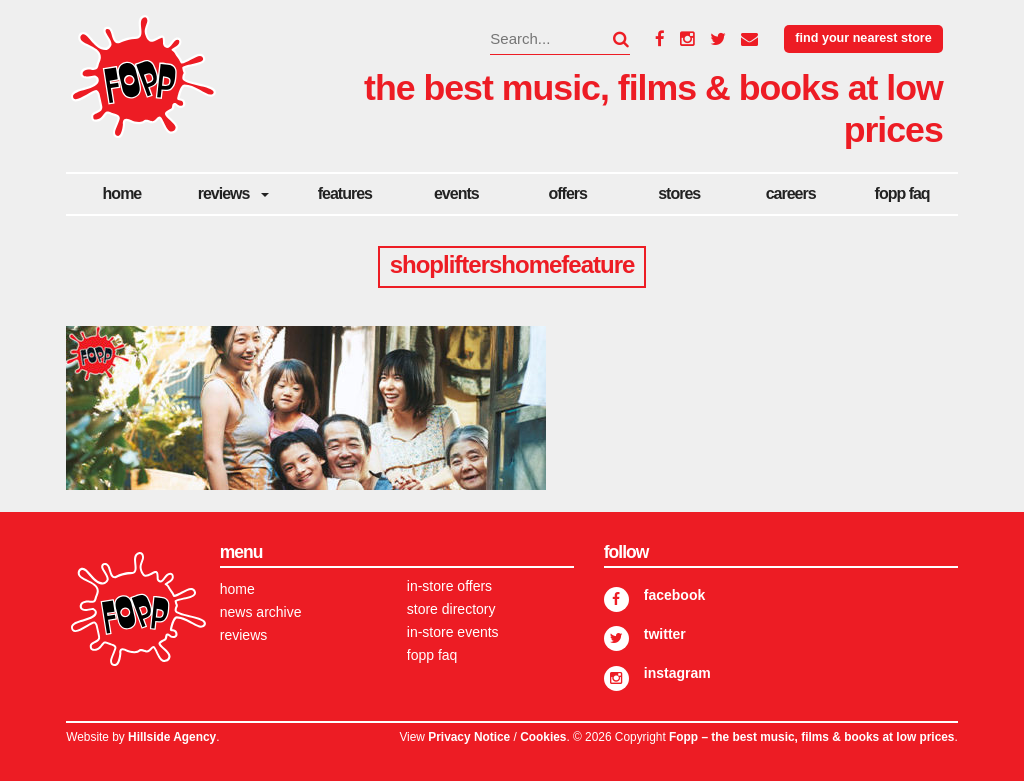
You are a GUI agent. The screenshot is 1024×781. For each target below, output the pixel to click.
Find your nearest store (863, 38)
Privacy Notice (469, 737)
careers (791, 193)
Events (456, 193)
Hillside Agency (172, 737)
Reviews (224, 193)
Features (345, 193)
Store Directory (451, 609)
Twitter (665, 634)
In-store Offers (449, 586)
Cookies (543, 737)
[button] (609, 39)
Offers (568, 193)
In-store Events (453, 632)
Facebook (674, 595)
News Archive (261, 612)
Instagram (677, 673)
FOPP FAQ (902, 193)
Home (122, 193)
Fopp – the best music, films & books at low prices (811, 737)
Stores (679, 193)
